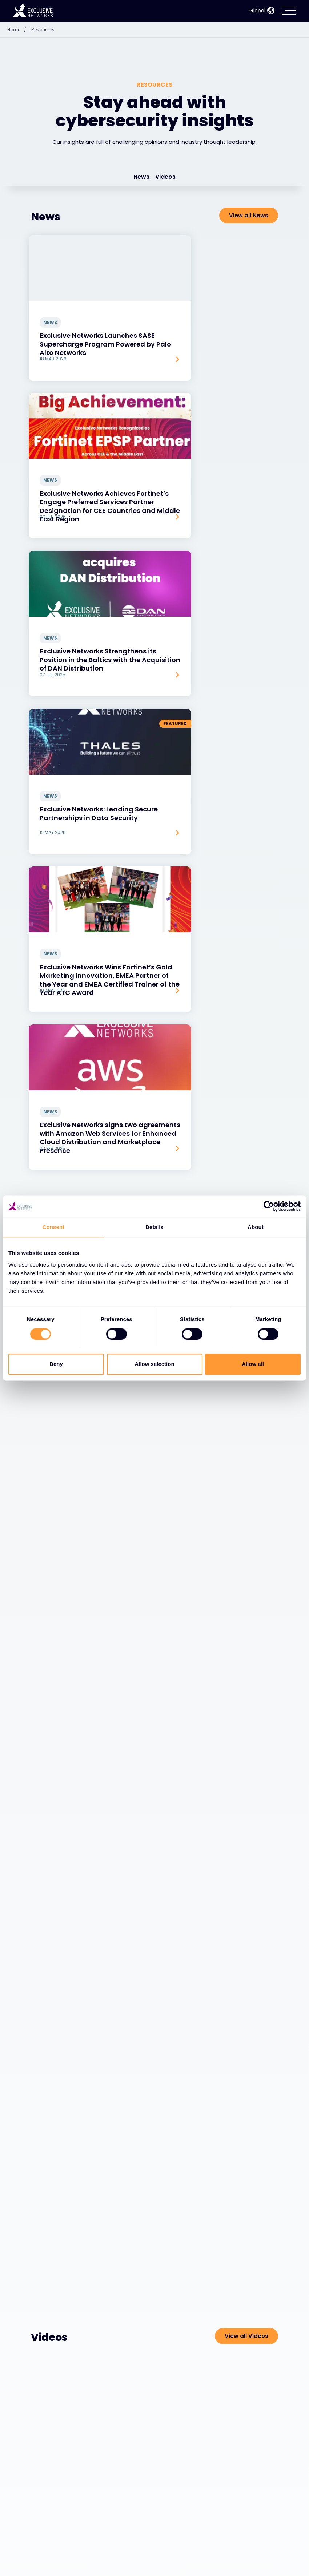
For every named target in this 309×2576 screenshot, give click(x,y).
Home (18, 30)
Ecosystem (49, 2558)
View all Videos (246, 1403)
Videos (165, 177)
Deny (56, 1364)
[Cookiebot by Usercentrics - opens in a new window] (269, 1206)
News (141, 177)
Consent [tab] (54, 1227)
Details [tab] (154, 1227)
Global (261, 10)
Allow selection (154, 1364)
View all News (248, 215)
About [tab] (256, 1227)
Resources (43, 30)
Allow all (253, 1364)
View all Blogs (248, 755)
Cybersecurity (54, 2539)
